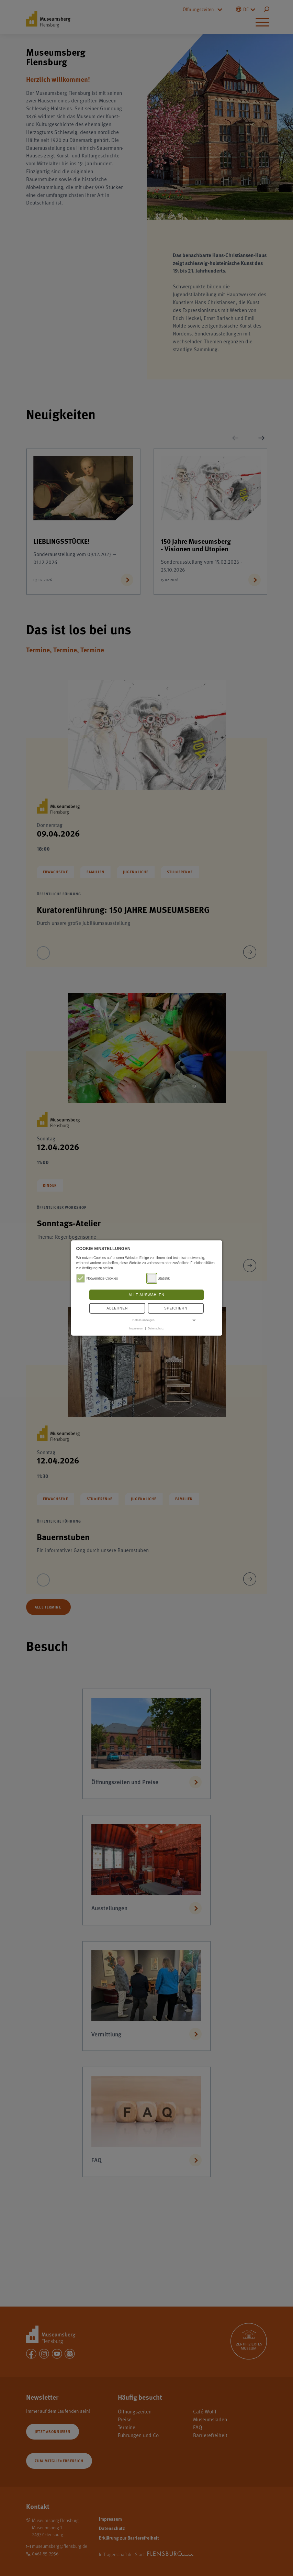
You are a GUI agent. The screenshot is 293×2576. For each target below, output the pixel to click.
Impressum (136, 1328)
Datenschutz (156, 1328)
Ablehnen (117, 1308)
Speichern (175, 1308)
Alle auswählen (146, 1295)
